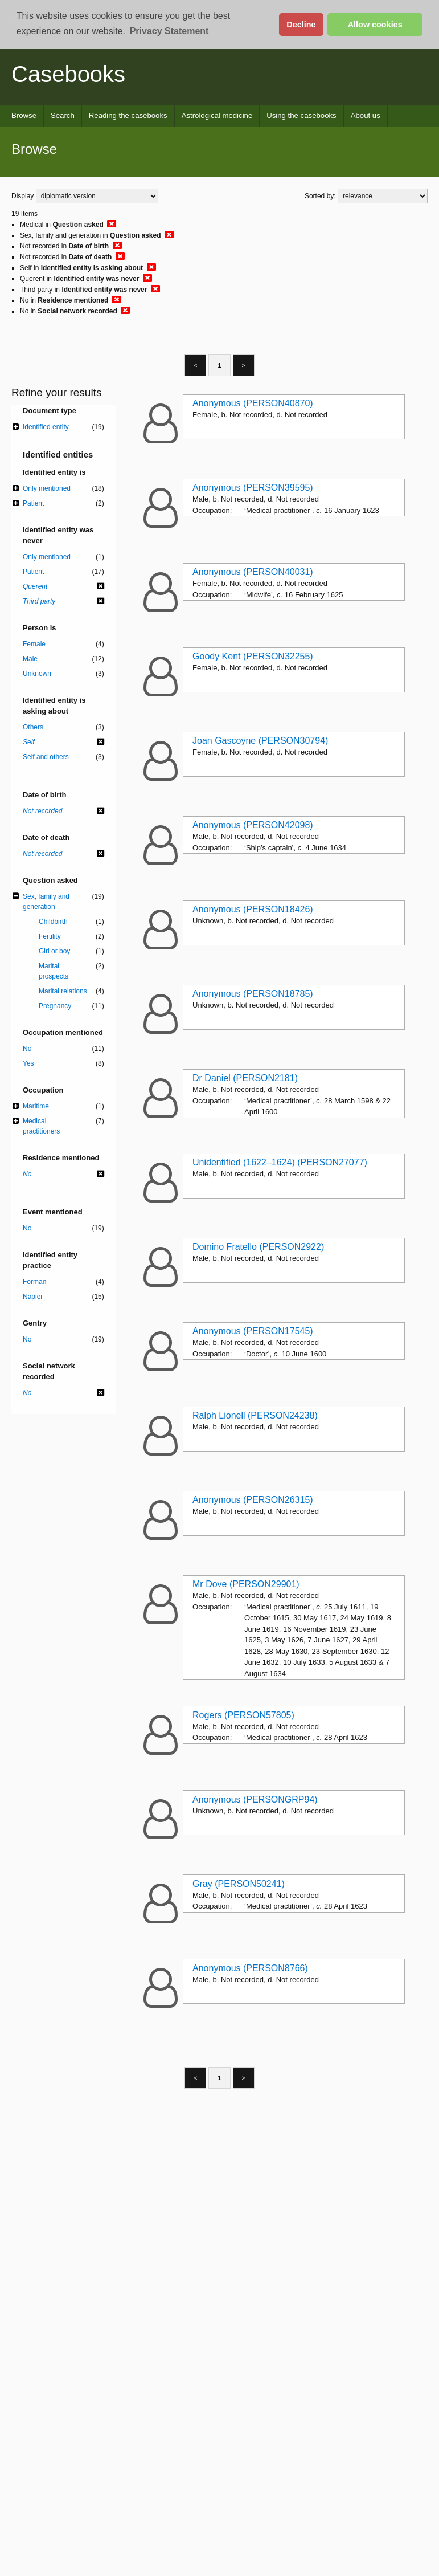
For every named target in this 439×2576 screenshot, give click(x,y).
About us (365, 115)
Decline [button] (300, 24)
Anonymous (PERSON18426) (252, 909)
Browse (23, 115)
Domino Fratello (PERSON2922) (258, 1247)
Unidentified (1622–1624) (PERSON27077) (279, 1162)
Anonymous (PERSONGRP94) (255, 1799)
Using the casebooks (301, 115)
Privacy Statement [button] (169, 31)
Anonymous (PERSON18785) (252, 993)
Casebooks (68, 74)
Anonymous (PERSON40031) (252, 572)
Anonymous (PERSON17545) (252, 1331)
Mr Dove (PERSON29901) (245, 1584)
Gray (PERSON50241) (238, 1884)
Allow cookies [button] (375, 24)
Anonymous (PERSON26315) (252, 1500)
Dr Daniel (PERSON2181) (245, 1078)
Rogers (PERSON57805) (243, 1715)
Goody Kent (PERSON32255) (252, 656)
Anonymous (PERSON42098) (252, 825)
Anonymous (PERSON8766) (250, 1968)
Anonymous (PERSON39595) (252, 487)
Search (63, 115)
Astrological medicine (217, 115)
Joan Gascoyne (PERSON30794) (260, 740)
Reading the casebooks (128, 115)
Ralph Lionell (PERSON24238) (255, 1415)
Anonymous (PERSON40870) (252, 403)
